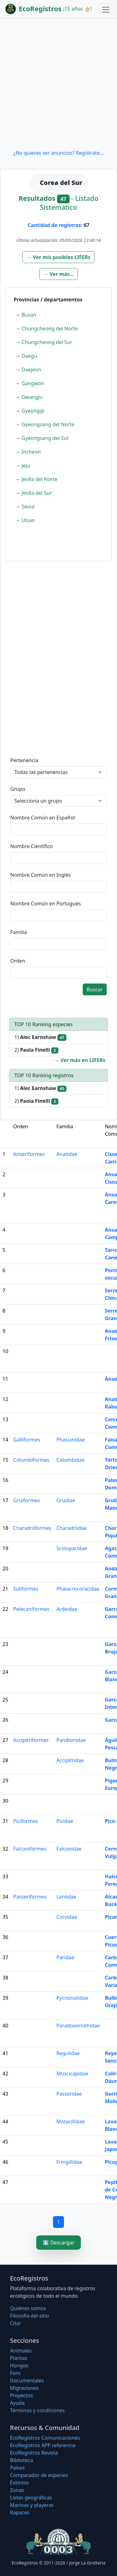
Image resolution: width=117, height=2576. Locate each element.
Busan (29, 314)
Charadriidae (71, 1528)
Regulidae (68, 2053)
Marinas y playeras (32, 2505)
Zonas (17, 2490)
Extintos (19, 2482)
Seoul (28, 506)
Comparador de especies (39, 2475)
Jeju (26, 465)
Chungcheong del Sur (47, 342)
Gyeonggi (33, 410)
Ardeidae (66, 1609)
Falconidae (69, 1848)
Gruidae (65, 1500)
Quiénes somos (28, 2308)
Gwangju (32, 397)
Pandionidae (71, 1740)
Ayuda (17, 2402)
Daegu (29, 355)
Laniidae (66, 1896)
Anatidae (66, 1154)
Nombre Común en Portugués (45, 903)
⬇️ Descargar (58, 2242)
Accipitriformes (31, 1740)
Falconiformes (29, 1848)
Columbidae (70, 1459)
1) (40, 1037)
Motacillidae (70, 2121)
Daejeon (31, 369)
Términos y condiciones (37, 2410)
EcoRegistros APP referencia (43, 2445)
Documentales (27, 2380)
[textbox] (58, 829)
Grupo (17, 789)
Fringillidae (69, 2161)
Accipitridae (70, 1760)
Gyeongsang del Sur (45, 438)
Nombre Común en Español (42, 817)
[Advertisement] (58, 83)
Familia (18, 932)
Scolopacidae (71, 1548)
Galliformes (26, 1439)
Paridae (65, 1957)
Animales (21, 2350)
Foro (15, 2373)
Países (17, 2467)
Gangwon (33, 383)
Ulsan (28, 520)
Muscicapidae (72, 2073)
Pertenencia (24, 760)
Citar (15, 2323)
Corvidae (66, 1916)
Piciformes (25, 1821)
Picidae (64, 1821)
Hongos (19, 2365)
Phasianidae (70, 1439)
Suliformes (25, 1588)
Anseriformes (29, 1154)
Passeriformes (29, 1896)
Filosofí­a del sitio (29, 2315)
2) (36, 1050)
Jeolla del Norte (39, 479)
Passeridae (69, 2093)
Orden (17, 960)
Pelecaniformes (31, 1609)
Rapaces (19, 2512)
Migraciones (24, 2388)
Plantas (18, 2358)
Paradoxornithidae (78, 2025)
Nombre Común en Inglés (40, 874)
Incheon (31, 451)
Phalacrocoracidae (78, 1588)
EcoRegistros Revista (34, 2452)
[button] (58, 257)
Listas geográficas (31, 2497)
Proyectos (21, 2395)
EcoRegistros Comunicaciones (45, 2437)
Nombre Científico (31, 846)
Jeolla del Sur (37, 492)
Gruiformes (26, 1500)
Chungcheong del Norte (50, 328)
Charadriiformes (32, 1528)
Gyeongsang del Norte (48, 424)
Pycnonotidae (72, 1997)
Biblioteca (21, 2460)
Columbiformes (31, 1459)
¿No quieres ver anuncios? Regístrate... (58, 152)
